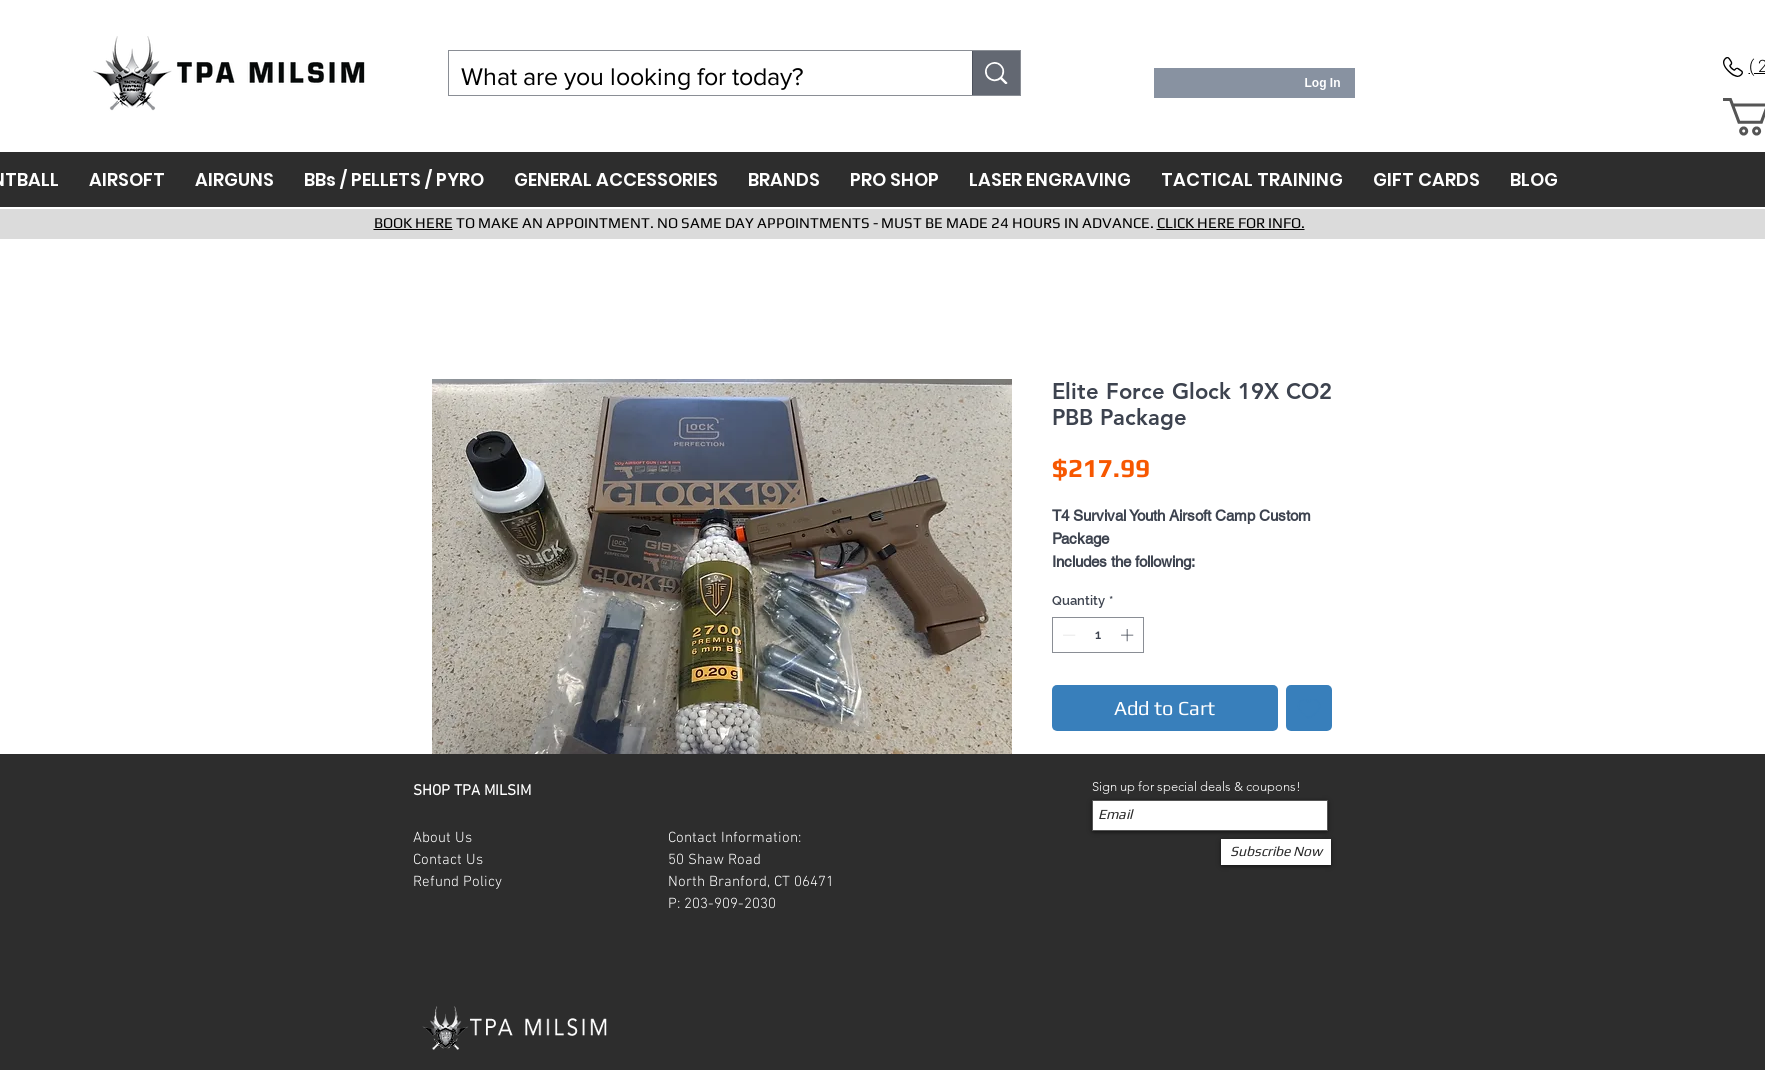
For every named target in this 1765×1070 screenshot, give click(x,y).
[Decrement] (1067, 635)
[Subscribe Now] (1276, 852)
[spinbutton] (1097, 635)
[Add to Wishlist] (1309, 708)
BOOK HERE (413, 222)
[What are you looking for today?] (696, 76)
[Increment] (1129, 635)
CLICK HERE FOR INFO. (1231, 222)
